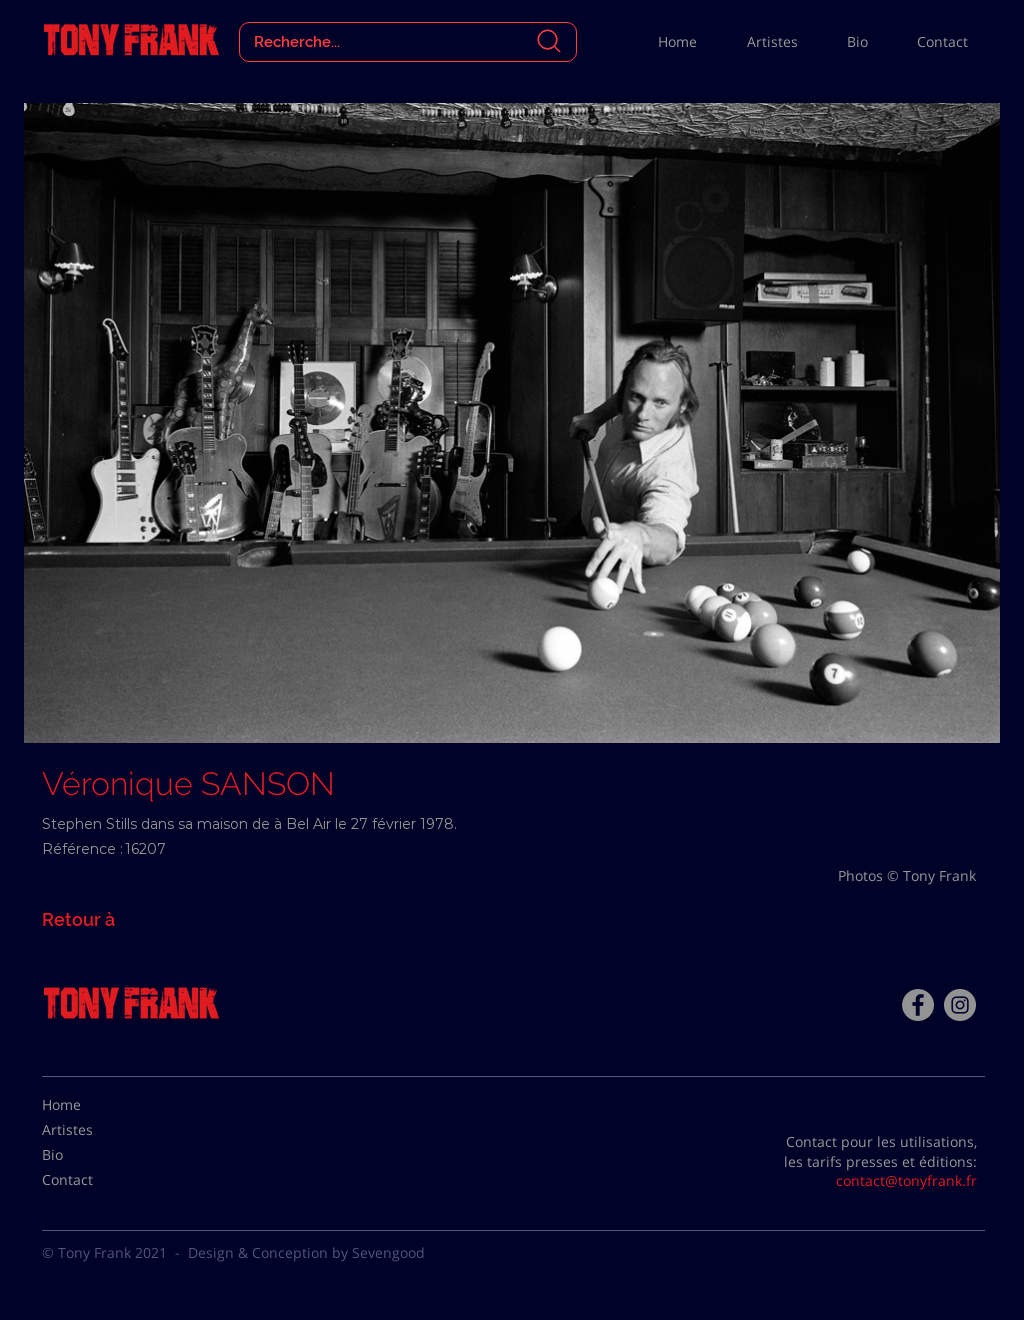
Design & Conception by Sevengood (306, 1252)
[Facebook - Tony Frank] (918, 1005)
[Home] (92, 1105)
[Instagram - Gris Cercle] (960, 1005)
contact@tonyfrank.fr (906, 1180)
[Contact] (92, 1180)
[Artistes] (92, 1130)
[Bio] (92, 1155)
